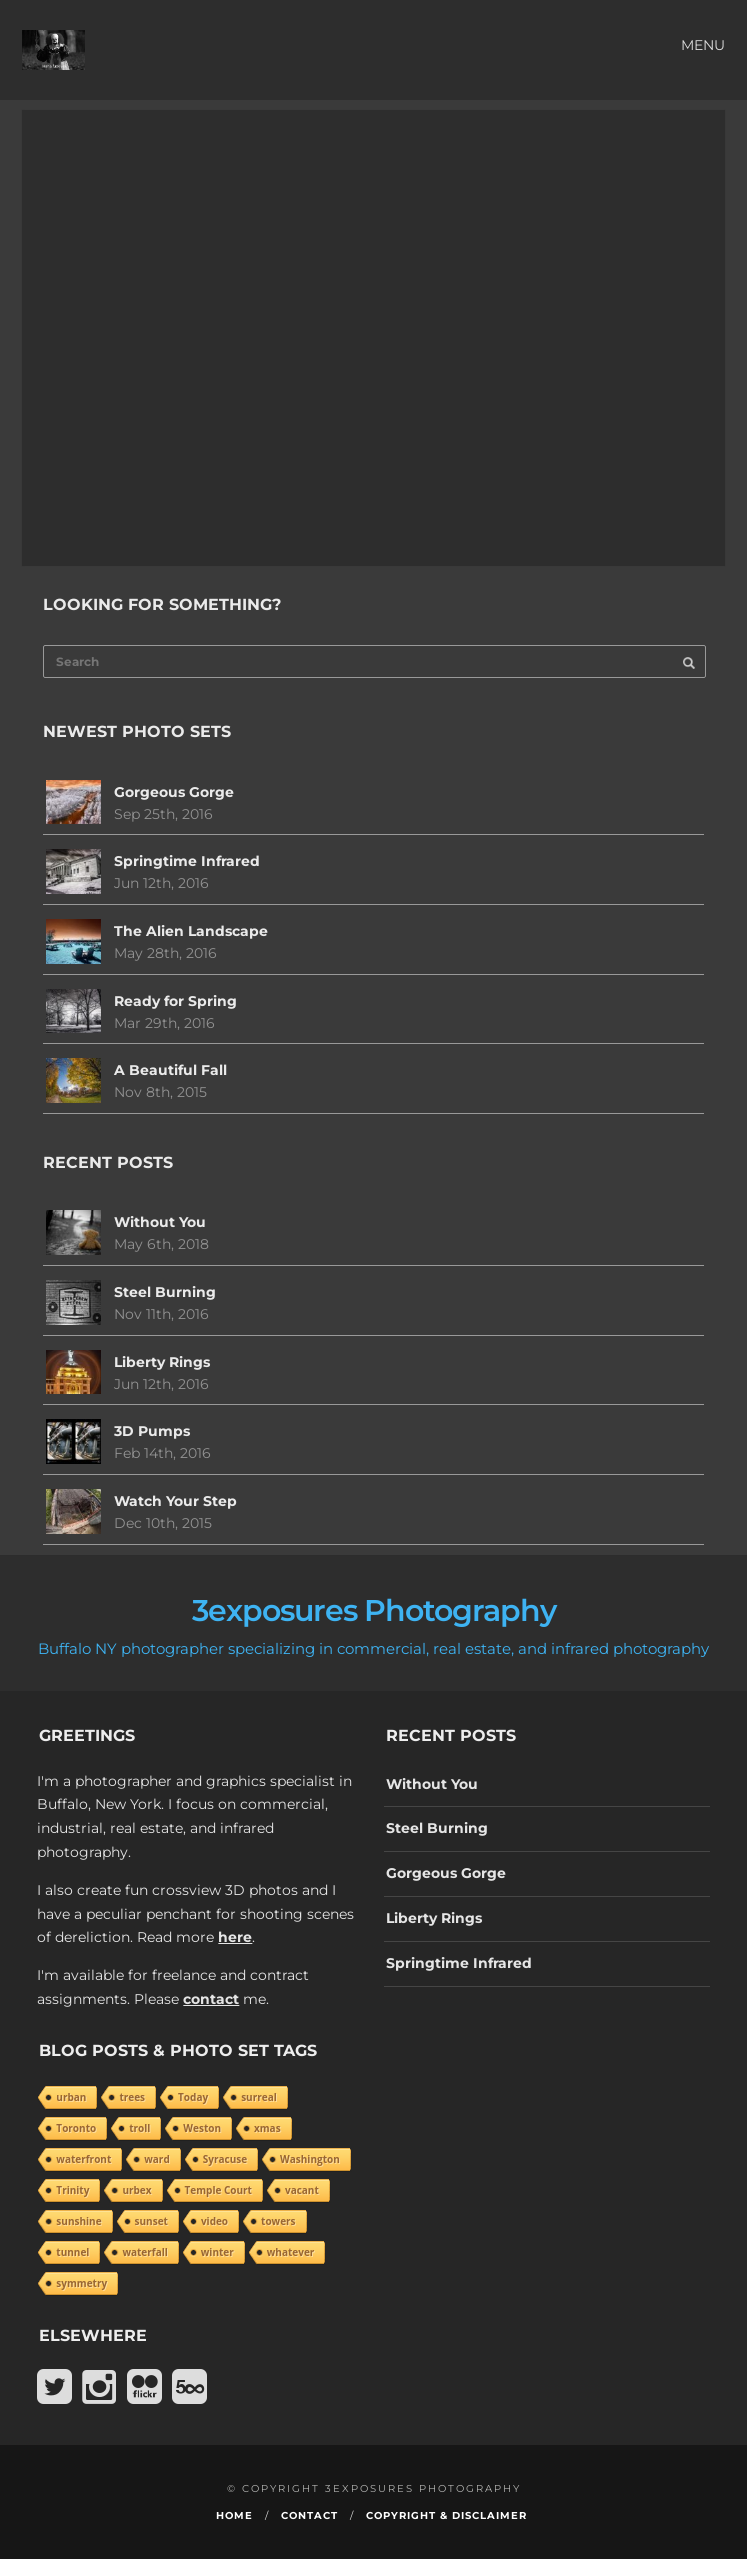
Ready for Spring (175, 1001)
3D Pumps (152, 1431)
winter (217, 2252)
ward (156, 2159)
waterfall (144, 2252)
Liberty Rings (162, 1362)
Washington (310, 2159)
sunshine (78, 2221)
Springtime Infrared (187, 861)
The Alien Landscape (191, 931)
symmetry (81, 2283)
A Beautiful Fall (170, 1070)
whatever (291, 2252)
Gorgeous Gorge (174, 792)
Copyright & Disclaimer (446, 2515)
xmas (267, 2128)
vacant (302, 2190)
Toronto (76, 2128)
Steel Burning (165, 1292)
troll (139, 2128)
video (214, 2221)
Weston (202, 2128)
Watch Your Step (175, 1501)
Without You (160, 1222)
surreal (259, 2097)
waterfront (83, 2159)
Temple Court (218, 2190)
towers (278, 2221)
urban (71, 2097)
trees (132, 2097)
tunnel (72, 2252)
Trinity (72, 2190)
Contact (309, 2515)
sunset (151, 2221)
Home (234, 2515)
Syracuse (225, 2159)
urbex (136, 2190)
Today (193, 2097)
